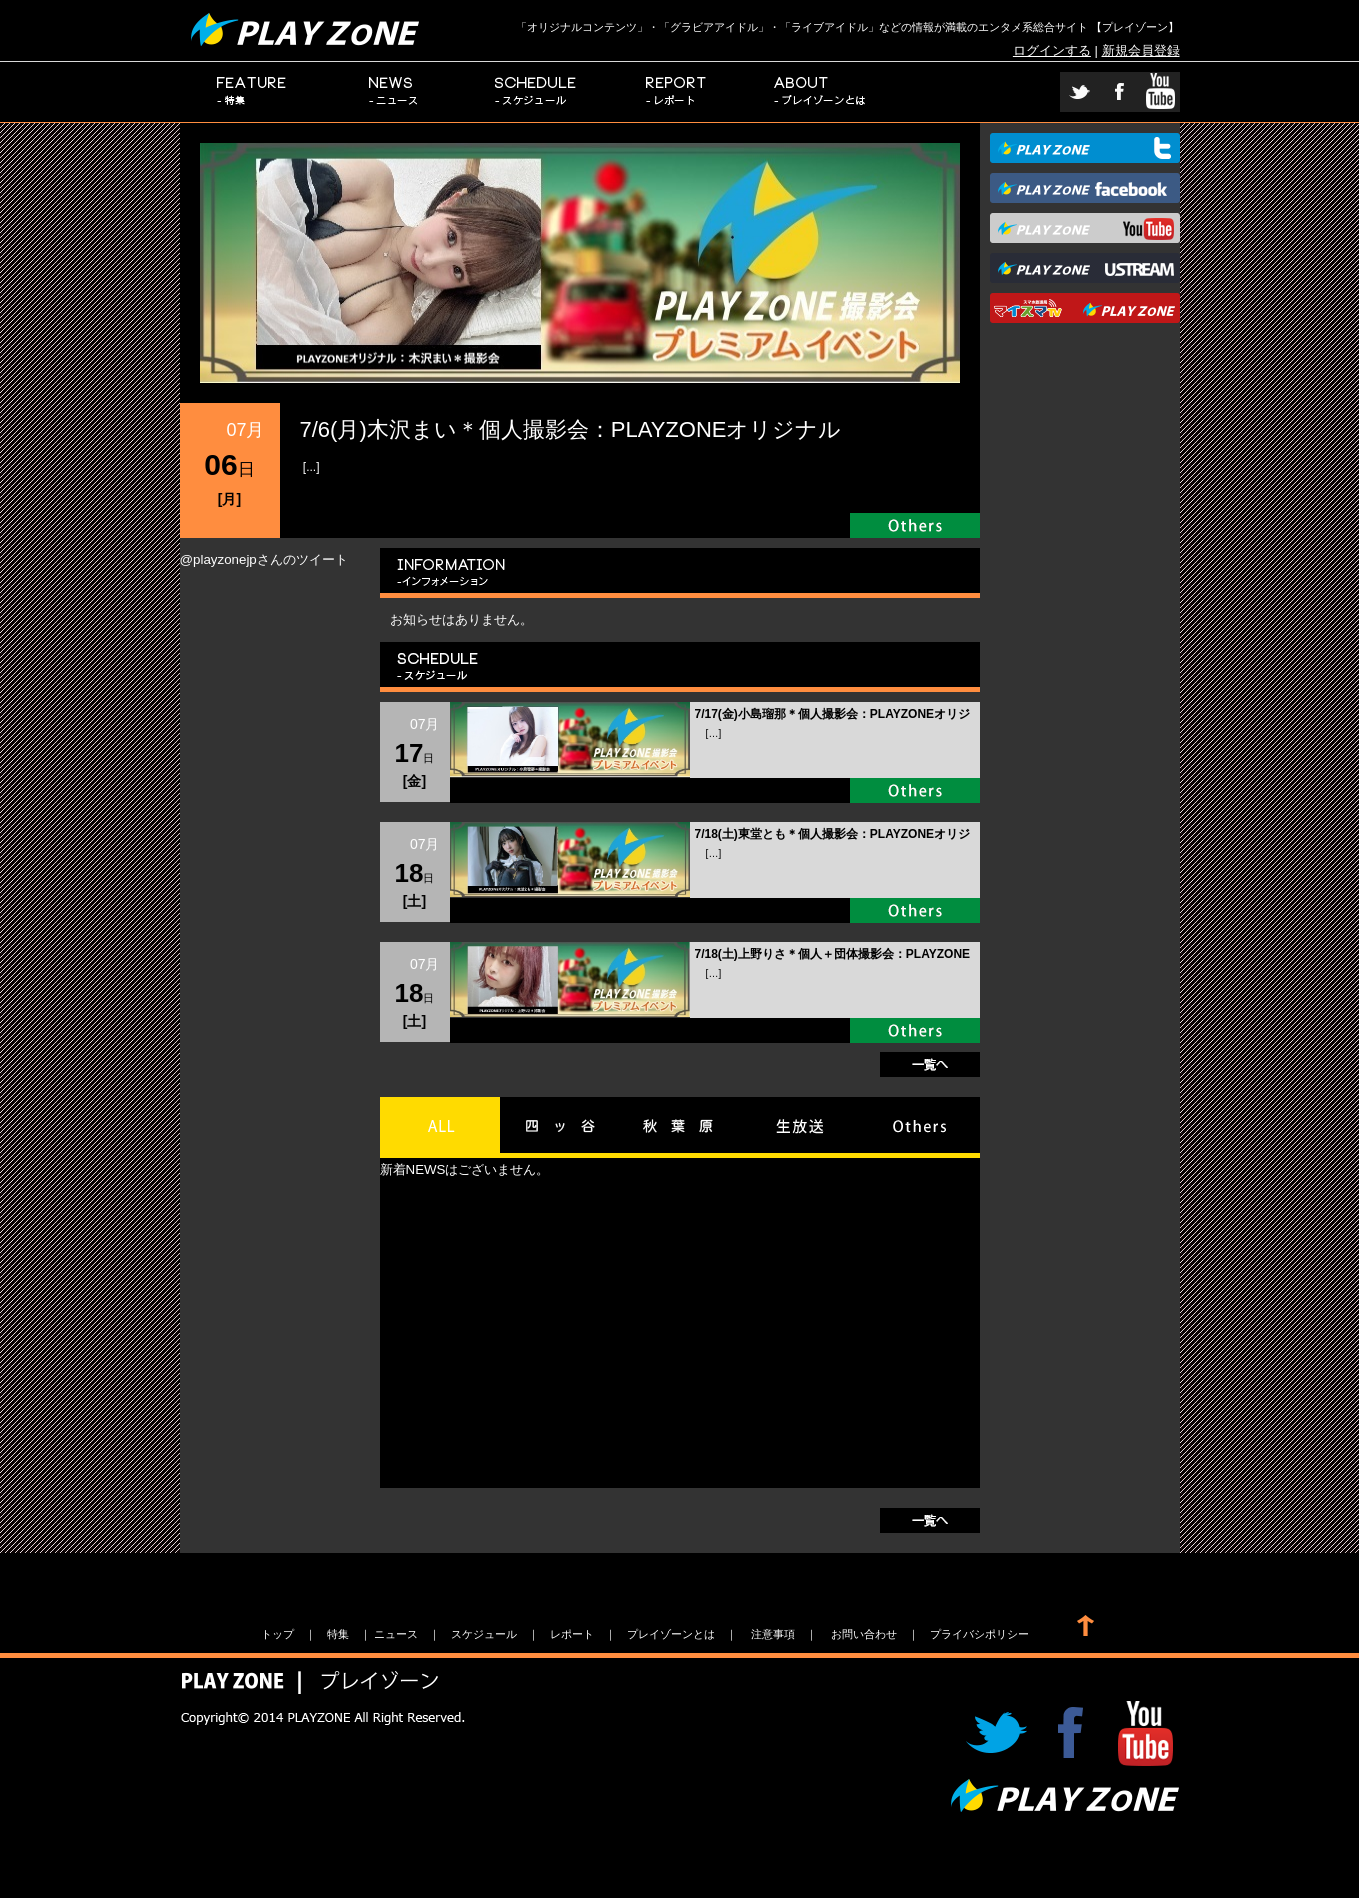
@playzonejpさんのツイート (264, 559)
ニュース (394, 92)
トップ (277, 1634)
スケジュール (536, 92)
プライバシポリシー (979, 1634)
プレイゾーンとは (820, 92)
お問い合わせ (864, 1634)
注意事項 (773, 1634)
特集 (251, 92)
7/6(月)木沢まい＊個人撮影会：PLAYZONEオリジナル (571, 429)
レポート (678, 92)
